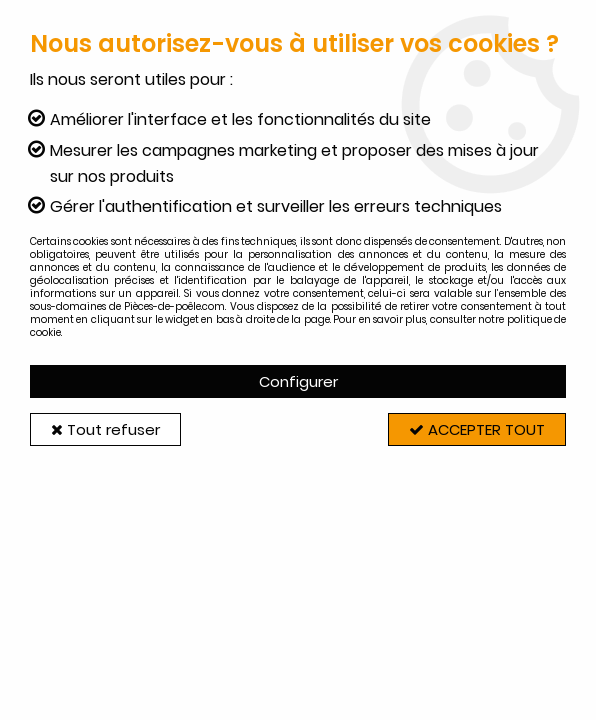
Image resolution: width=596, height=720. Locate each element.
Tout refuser (105, 429)
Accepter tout (477, 429)
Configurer (298, 381)
